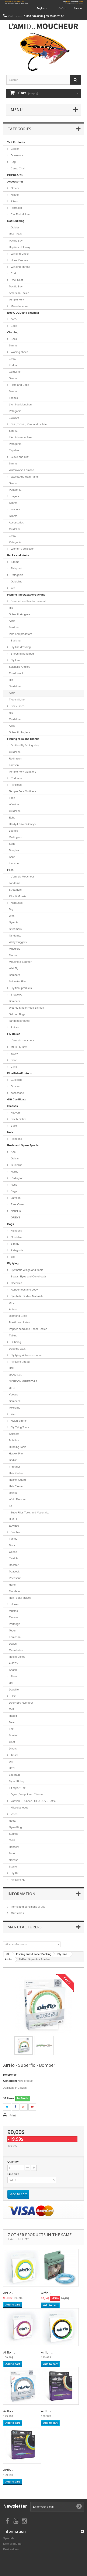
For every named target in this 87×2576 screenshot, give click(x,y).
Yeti (12, 588)
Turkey (13, 1538)
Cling (13, 1066)
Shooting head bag (22, 653)
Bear (12, 1722)
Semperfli (15, 1401)
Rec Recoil (15, 234)
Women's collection (22, 548)
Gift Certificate (16, 1099)
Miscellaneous (19, 306)
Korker (13, 365)
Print (13, 2115)
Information (21, 1893)
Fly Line (15, 660)
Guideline (15, 371)
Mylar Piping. (17, 1781)
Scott (12, 856)
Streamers (15, 889)
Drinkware (16, 155)
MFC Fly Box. (18, 1047)
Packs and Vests (18, 555)
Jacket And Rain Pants (24, 476)
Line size (13, 2174)
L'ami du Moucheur (22, 876)
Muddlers (14, 948)
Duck (12, 1545)
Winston (14, 804)
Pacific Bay (15, 240)
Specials (8, 2538)
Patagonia (15, 411)
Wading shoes (19, 352)
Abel (13, 1151)
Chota (12, 358)
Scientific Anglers (19, 732)
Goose (13, 1551)
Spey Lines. (17, 706)
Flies (10, 870)
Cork (13, 273)
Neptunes (16, 902)
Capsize (14, 417)
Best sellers (11, 2549)
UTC (12, 1302)
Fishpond (16, 568)
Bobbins (14, 1440)
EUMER (14, 1525)
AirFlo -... (9, 2293)
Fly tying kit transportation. (26, 1355)
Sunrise (13, 1833)
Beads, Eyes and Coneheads (28, 1276)
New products (12, 2543)
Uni (11, 1683)
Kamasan (15, 1637)
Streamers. (15, 929)
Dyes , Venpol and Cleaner (27, 1794)
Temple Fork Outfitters (22, 771)
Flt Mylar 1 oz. (17, 1787)
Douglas (14, 850)
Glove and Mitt (19, 457)
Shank (13, 1669)
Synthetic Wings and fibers (27, 1270)
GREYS (15, 1217)
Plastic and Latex (19, 1322)
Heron (12, 1584)
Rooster (14, 1565)
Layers (14, 496)
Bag (13, 161)
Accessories (15, 181)
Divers (13, 1492)
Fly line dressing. (20, 647)
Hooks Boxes (17, 1656)
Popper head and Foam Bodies (28, 1329)
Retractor (16, 207)
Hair (13, 1696)
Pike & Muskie (17, 896)
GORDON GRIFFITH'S (23, 1381)
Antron (13, 1309)
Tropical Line (17, 699)
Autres (14, 1027)
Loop (12, 797)
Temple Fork (16, 299)
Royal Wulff (16, 673)
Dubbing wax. (17, 1348)
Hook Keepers (19, 260)
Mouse (13, 955)
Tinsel (14, 1755)
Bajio (13, 1125)
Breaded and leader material (28, 601)
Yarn (13, 1414)
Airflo (12, 620)
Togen (12, 1630)
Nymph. (13, 922)
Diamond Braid (18, 1315)
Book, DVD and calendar (23, 312)
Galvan (15, 1158)
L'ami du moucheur (22, 1040)
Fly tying (12, 1263)
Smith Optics (18, 1119)
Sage (12, 843)
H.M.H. (13, 1519)
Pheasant (15, 1578)
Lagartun (14, 1774)
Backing (15, 640)
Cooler (14, 148)
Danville (14, 1689)
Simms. (13, 430)
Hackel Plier (16, 1453)
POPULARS (14, 175)
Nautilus (15, 1210)
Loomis (13, 398)
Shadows (16, 994)
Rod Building (15, 220)
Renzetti (14, 1846)
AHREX (13, 1663)
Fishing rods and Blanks (23, 738)
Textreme (14, 1407)
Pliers (14, 201)
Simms (13, 345)
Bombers (14, 974)
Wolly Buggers (18, 942)
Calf (11, 1709)
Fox (11, 1728)
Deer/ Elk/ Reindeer (21, 1702)
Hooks (14, 1604)
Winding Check (19, 253)
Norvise (13, 1860)
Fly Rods (16, 784)
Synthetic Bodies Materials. (27, 1296)
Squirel (13, 1735)
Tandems (14, 883)
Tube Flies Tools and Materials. (29, 1512)
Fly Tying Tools (19, 1427)
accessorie (17, 1092)
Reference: (10, 2074)
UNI (11, 1368)
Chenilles (16, 1283)
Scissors (14, 1433)
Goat (12, 1742)
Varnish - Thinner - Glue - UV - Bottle (33, 1801)
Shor (13, 1060)
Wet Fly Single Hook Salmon (26, 1007)
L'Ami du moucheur (21, 437)
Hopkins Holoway (19, 247)
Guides (15, 227)
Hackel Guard (17, 1479)
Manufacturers (24, 1926)
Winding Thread (20, 266)
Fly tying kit (17, 1879)
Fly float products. (21, 988)
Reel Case (17, 1204)
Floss (13, 1676)
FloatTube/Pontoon (19, 1073)
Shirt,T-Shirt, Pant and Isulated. (29, 424)
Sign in (78, 8)
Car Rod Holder (20, 214)
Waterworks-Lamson (21, 470)
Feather (15, 1532)
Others (14, 188)
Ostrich (13, 1558)
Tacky (14, 1053)
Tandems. (15, 935)
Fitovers (15, 1112)
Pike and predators (20, 634)
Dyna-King (15, 1827)
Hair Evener (16, 1486)
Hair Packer (16, 1473)
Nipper (14, 194)
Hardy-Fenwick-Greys (22, 824)
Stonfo (13, 1866)
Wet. (12, 915)
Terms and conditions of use (27, 1906)
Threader (14, 1466)
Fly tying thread (20, 1361)
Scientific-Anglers (19, 614)
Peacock (14, 1571)
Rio (11, 607)
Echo (12, 817)
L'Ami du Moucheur (21, 404)
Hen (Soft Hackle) (20, 1597)
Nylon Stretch (18, 1420)
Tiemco (13, 1617)
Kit (10, 1506)
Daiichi (13, 1643)
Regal (12, 1820)
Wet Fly (13, 968)
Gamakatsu (16, 1650)
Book (13, 325)
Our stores (17, 1913)
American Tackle (19, 293)
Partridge (14, 1624)
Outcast (15, 1086)
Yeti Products (16, 142)
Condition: (10, 2080)
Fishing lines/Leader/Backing (26, 594)
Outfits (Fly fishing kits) (24, 745)
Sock (13, 339)
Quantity (13, 2161)
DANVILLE (15, 1374)
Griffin (12, 1840)
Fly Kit (14, 1873)
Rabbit (13, 1715)
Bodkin (13, 1460)
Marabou (14, 1591)
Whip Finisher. (17, 1499)
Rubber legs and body (24, 1289)
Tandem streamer (19, 1020)
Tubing (13, 1335)
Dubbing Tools (17, 1447)
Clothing (12, 332)
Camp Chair (17, 168)
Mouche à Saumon (20, 961)
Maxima (14, 627)
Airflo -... (47, 2293)
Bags (10, 1224)
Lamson (14, 765)
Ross (13, 1184)
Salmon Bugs (17, 1014)
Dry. (11, 909)
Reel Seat (16, 279)
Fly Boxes (13, 1033)
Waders (15, 509)
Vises (13, 1814)
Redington (15, 758)
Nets (10, 1132)
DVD (13, 319)
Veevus (13, 1394)
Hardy (14, 1171)
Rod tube (16, 778)
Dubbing (15, 1342)
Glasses (12, 1106)
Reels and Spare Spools (23, 1145)
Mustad (13, 1610)
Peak (12, 1853)
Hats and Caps (19, 384)
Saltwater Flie (17, 981)
